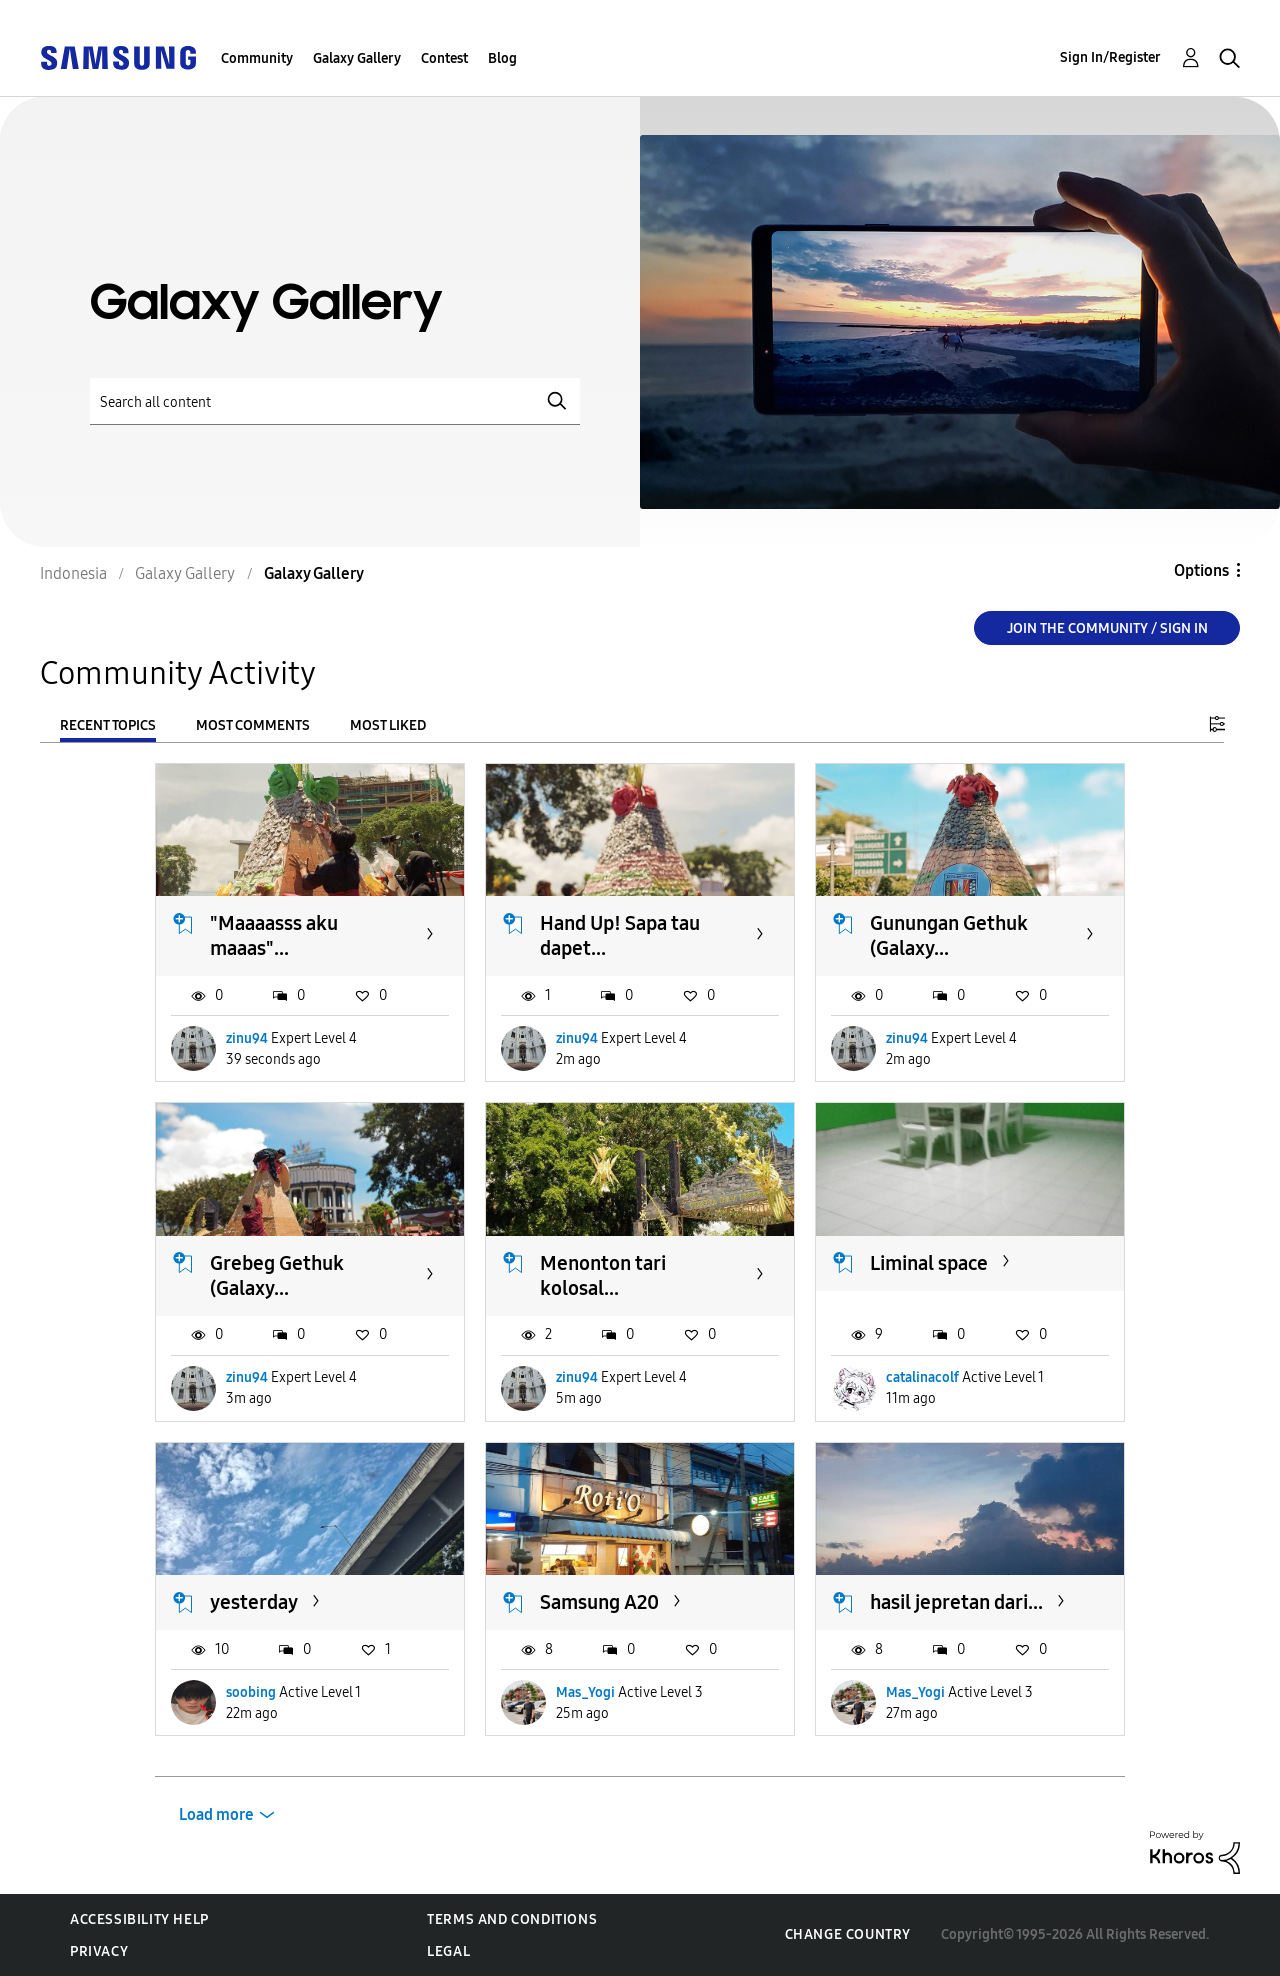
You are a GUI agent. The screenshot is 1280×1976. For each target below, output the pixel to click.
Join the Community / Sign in (1107, 628)
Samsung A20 (599, 1602)
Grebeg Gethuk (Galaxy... (277, 1275)
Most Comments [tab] (253, 725)
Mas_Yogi (585, 1692)
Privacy (99, 1951)
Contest (444, 58)
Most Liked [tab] (388, 725)
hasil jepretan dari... (956, 1602)
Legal (448, 1951)
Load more (216, 1814)
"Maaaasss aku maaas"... (274, 935)
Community (257, 58)
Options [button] (1201, 570)
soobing (251, 1692)
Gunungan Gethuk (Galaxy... (949, 935)
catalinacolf (922, 1377)
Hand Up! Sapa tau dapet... (620, 935)
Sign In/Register (1110, 57)
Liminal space (929, 1263)
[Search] (335, 401)
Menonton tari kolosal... (603, 1275)
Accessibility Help (139, 1919)
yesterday (254, 1602)
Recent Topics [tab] (108, 725)
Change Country (848, 1934)
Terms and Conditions (512, 1919)
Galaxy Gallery (357, 58)
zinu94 (247, 1038)
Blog (502, 58)
